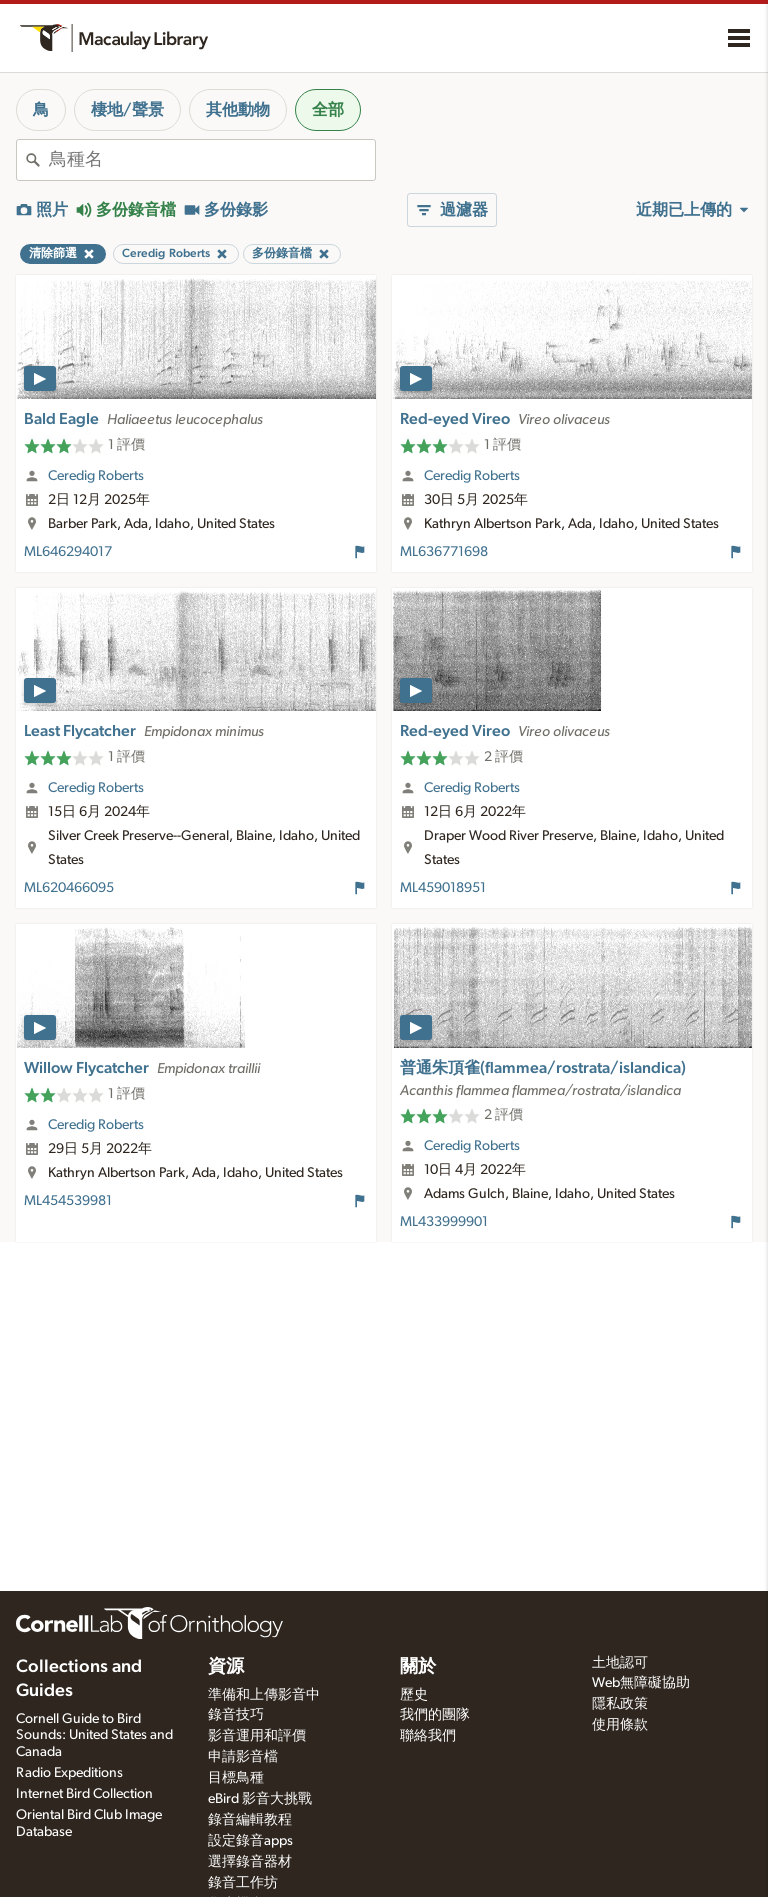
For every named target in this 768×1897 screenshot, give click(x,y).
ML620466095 (69, 888)
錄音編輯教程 (250, 1820)
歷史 (414, 1695)
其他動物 (238, 110)
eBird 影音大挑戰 (260, 1799)
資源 (226, 1667)
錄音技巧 (236, 1715)
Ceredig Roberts (96, 476)
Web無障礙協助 (641, 1683)
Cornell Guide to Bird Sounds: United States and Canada (94, 1736)
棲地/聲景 (127, 110)
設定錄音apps (250, 1841)
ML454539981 (68, 1201)
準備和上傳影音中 (264, 1695)
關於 (418, 1667)
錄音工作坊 (243, 1883)
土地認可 (620, 1663)
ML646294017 (68, 552)
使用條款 (620, 1725)
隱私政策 (620, 1704)
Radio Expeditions (69, 1773)
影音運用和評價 (257, 1736)
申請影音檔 (243, 1757)
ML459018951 (443, 888)
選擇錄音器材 (250, 1862)
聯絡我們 (428, 1736)
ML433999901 (444, 1222)
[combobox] (212, 160)
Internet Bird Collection (84, 1794)
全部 (328, 110)
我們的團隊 (435, 1715)
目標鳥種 (236, 1778)
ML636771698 (444, 552)
